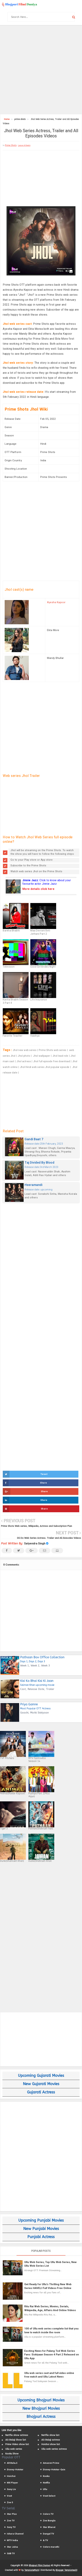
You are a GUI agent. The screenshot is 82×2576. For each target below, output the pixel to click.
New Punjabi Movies (41, 2228)
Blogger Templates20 (66, 2570)
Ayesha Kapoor (56, 602)
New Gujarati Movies (41, 2084)
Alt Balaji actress (50, 2439)
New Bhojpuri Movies (41, 2408)
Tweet (25, 1474)
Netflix (46, 2482)
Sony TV (11, 2527)
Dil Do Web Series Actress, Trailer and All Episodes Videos (49, 1538)
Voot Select (49, 2496)
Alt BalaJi (12, 2463)
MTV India (12, 2540)
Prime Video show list (17, 2444)
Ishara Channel (15, 2533)
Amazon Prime (51, 2463)
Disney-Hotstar (15, 2469)
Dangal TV (48, 2533)
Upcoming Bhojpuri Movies (41, 2400)
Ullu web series (13, 2449)
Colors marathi (51, 2547)
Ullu (45, 2489)
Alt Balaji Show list (15, 2439)
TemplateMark (31, 2570)
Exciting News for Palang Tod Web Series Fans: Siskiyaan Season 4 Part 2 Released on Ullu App (51, 2354)
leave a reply (24, 145)
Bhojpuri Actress (41, 2416)
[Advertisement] (41, 69)
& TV (45, 2540)
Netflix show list (50, 2435)
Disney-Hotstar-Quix (54, 2469)
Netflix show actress (16, 2435)
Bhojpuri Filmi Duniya (39, 2565)
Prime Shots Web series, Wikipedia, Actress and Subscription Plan (36, 1526)
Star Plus (12, 2514)
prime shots (11, 145)
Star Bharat (49, 2527)
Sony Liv (11, 2489)
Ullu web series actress (54, 2449)
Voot (9, 2496)
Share (25, 1482)
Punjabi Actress (41, 2237)
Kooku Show (12, 2453)
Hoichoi (11, 2476)
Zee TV (11, 2520)
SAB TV (11, 2553)
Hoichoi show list (50, 2444)
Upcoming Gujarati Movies (41, 2075)
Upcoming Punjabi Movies (41, 2220)
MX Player (12, 2482)
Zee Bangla (49, 2520)
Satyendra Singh (34, 1543)
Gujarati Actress (41, 2092)
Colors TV (48, 2514)
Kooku (46, 2476)
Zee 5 (10, 2502)
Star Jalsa (12, 2547)
